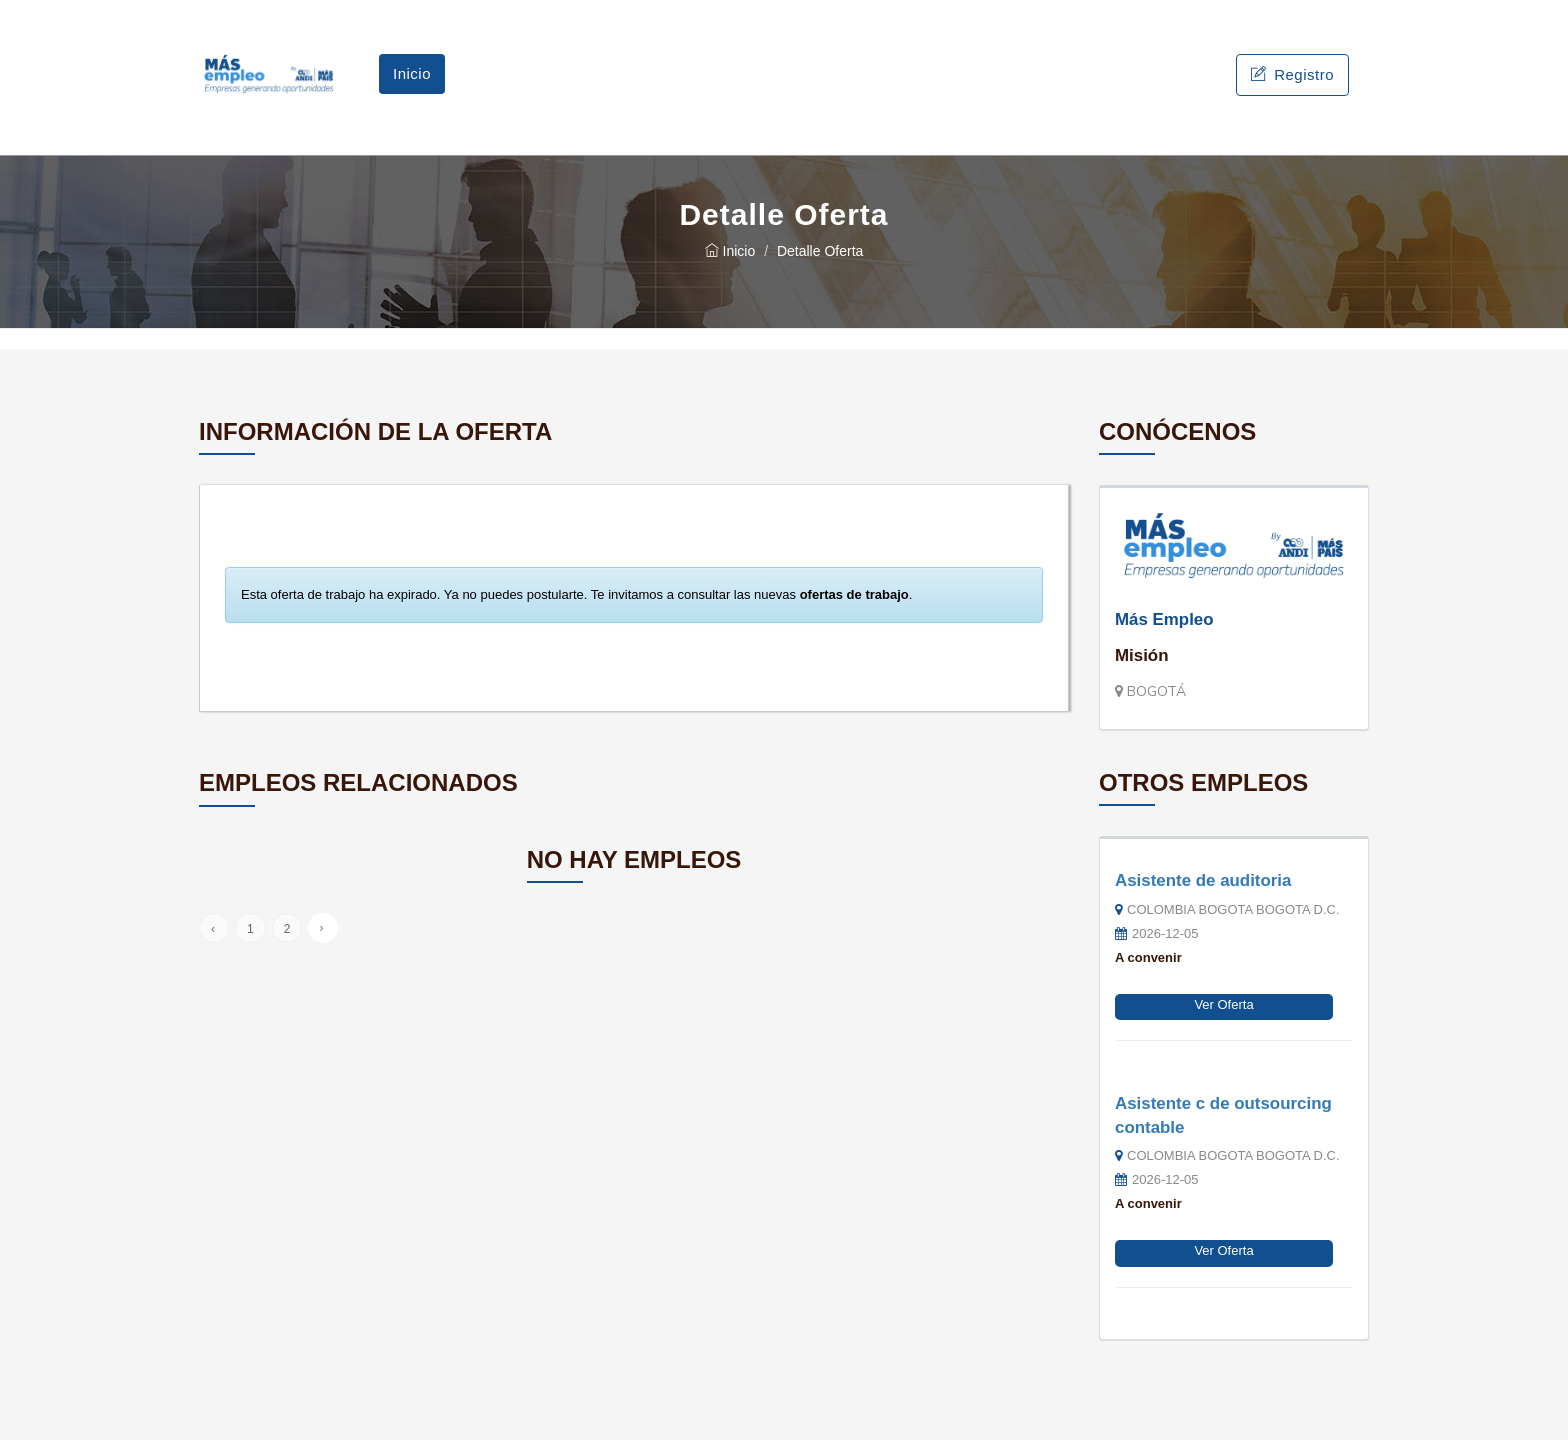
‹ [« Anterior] (213, 931)
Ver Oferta (1223, 1006)
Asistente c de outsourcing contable (1223, 1117)
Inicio (412, 74)
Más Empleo (1164, 621)
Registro (1292, 75)
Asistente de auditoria (1203, 882)
